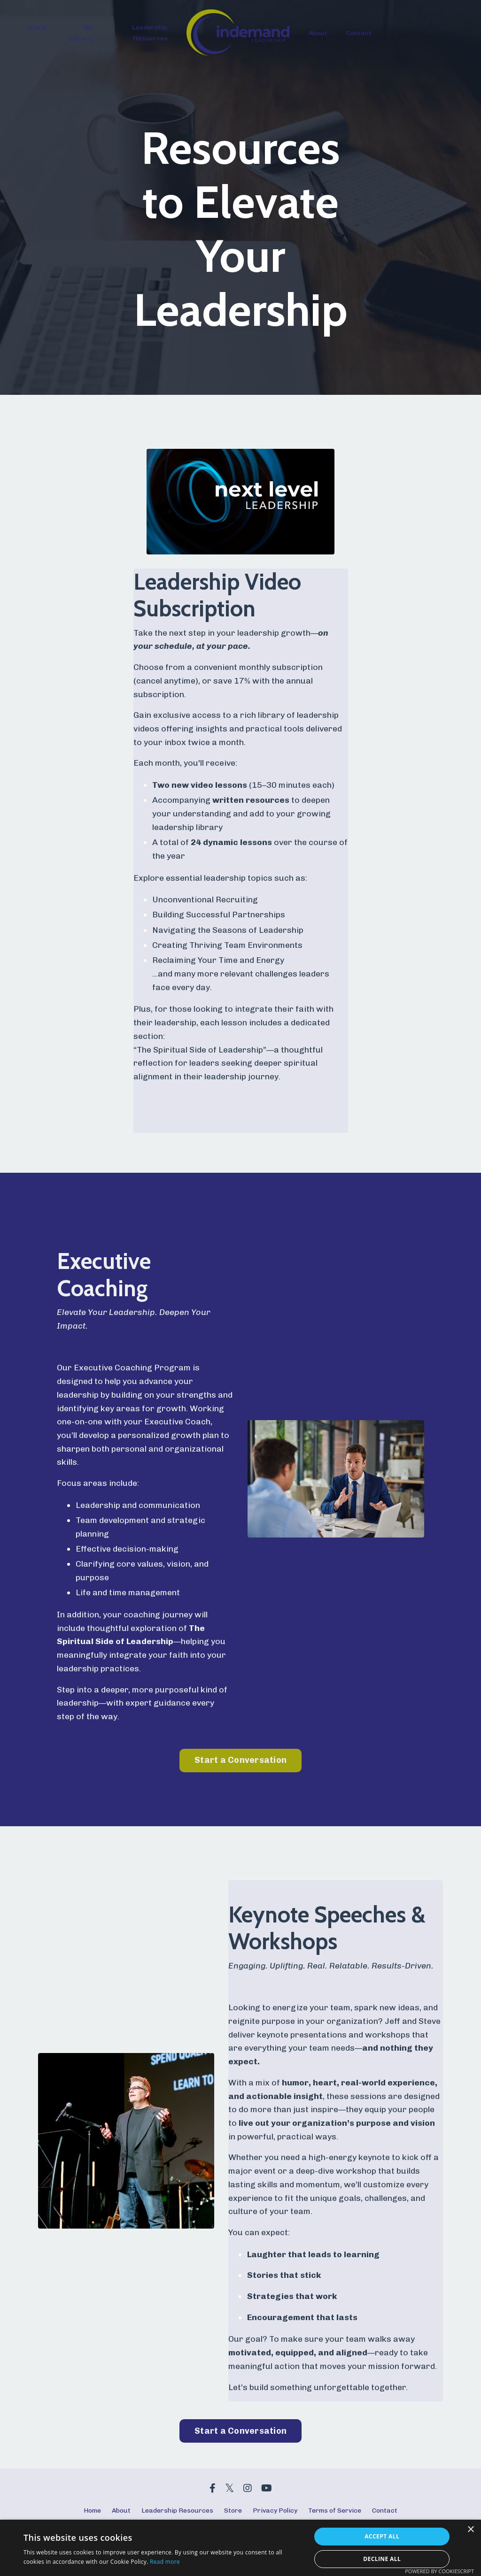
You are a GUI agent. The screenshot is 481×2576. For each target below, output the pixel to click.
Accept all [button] (382, 2536)
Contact (359, 33)
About (318, 33)
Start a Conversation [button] (240, 1762)
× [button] (470, 2529)
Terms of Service (334, 2514)
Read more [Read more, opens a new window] (165, 2562)
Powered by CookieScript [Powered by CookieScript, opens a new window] (439, 2571)
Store (37, 27)
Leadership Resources (150, 32)
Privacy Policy (275, 2514)
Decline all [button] (382, 2559)
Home (92, 2514)
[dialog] (240, 2548)
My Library (80, 32)
